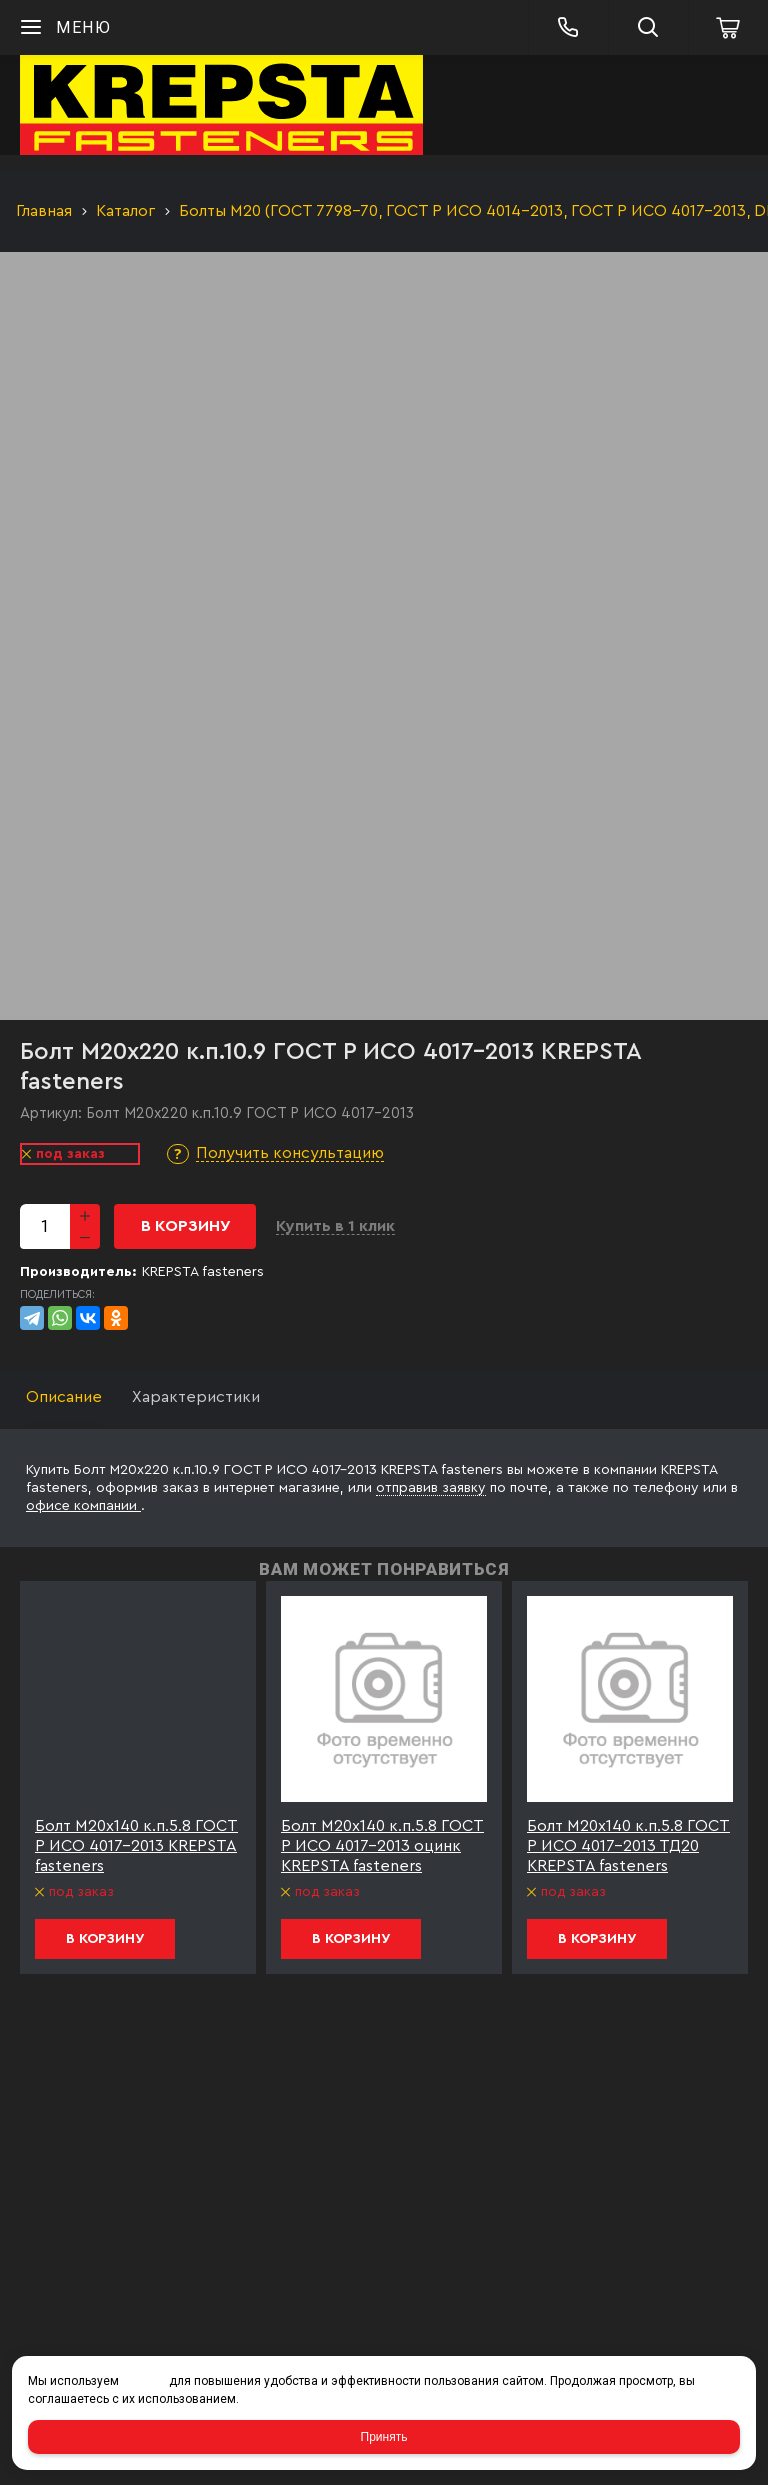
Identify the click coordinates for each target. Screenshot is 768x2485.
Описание (64, 1397)
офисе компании (83, 1506)
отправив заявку (431, 1488)
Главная (44, 211)
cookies (144, 2381)
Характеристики (196, 1397)
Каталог (125, 211)
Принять (384, 2437)
